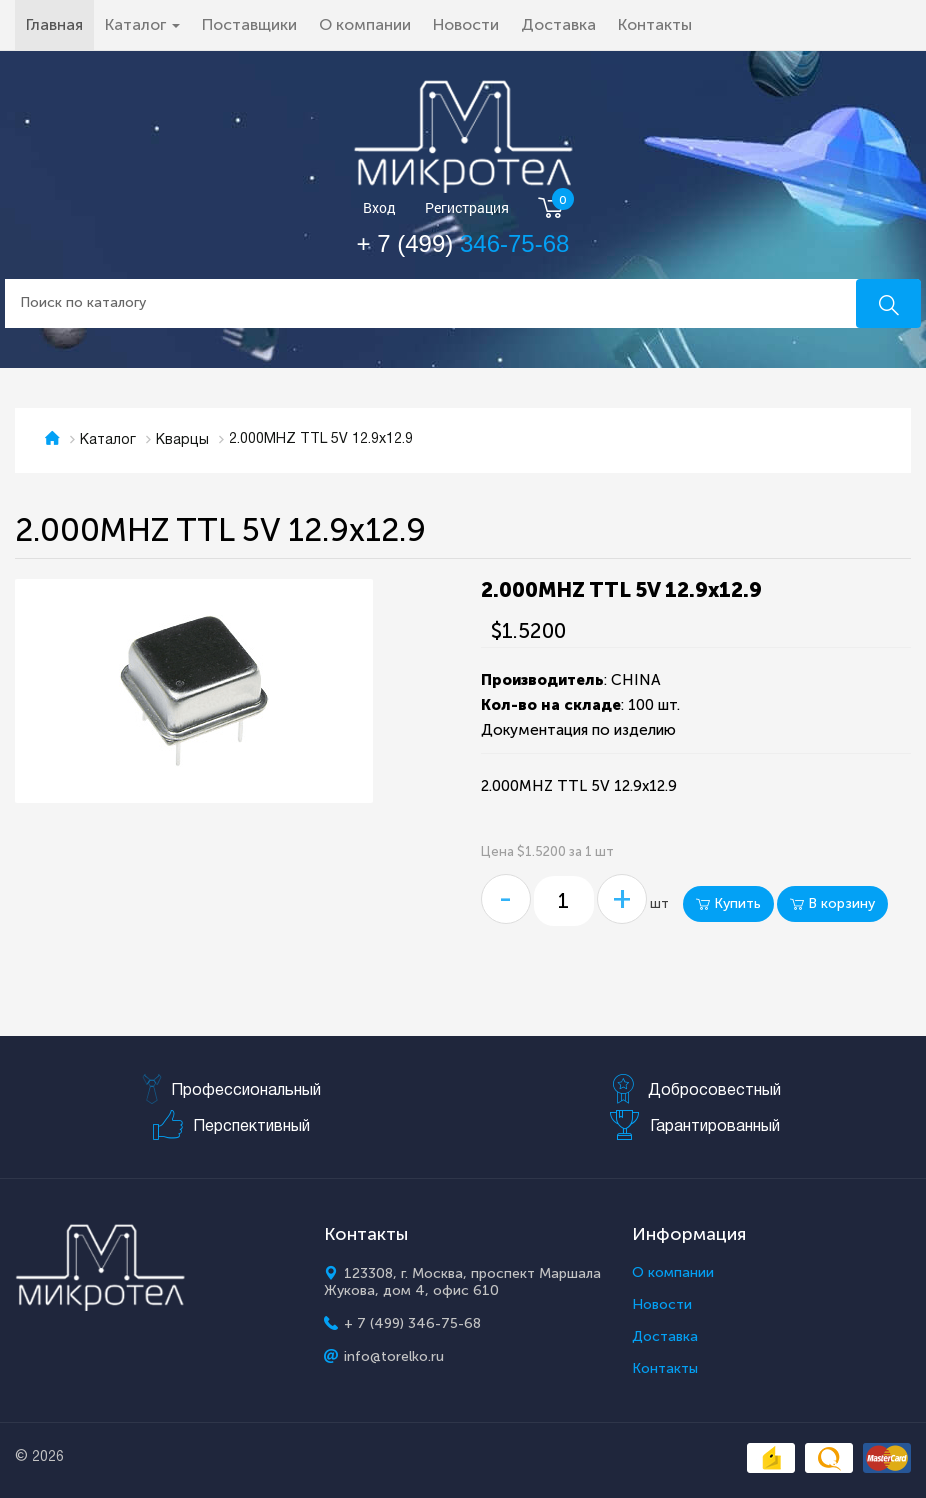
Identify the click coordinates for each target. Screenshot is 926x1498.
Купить (728, 903)
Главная (60, 24)
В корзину (832, 903)
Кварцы (182, 440)
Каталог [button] (142, 24)
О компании (365, 24)
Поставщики (249, 24)
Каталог (108, 440)
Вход (379, 208)
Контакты (655, 24)
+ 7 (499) (463, 243)
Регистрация (467, 208)
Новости (466, 24)
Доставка (558, 24)
